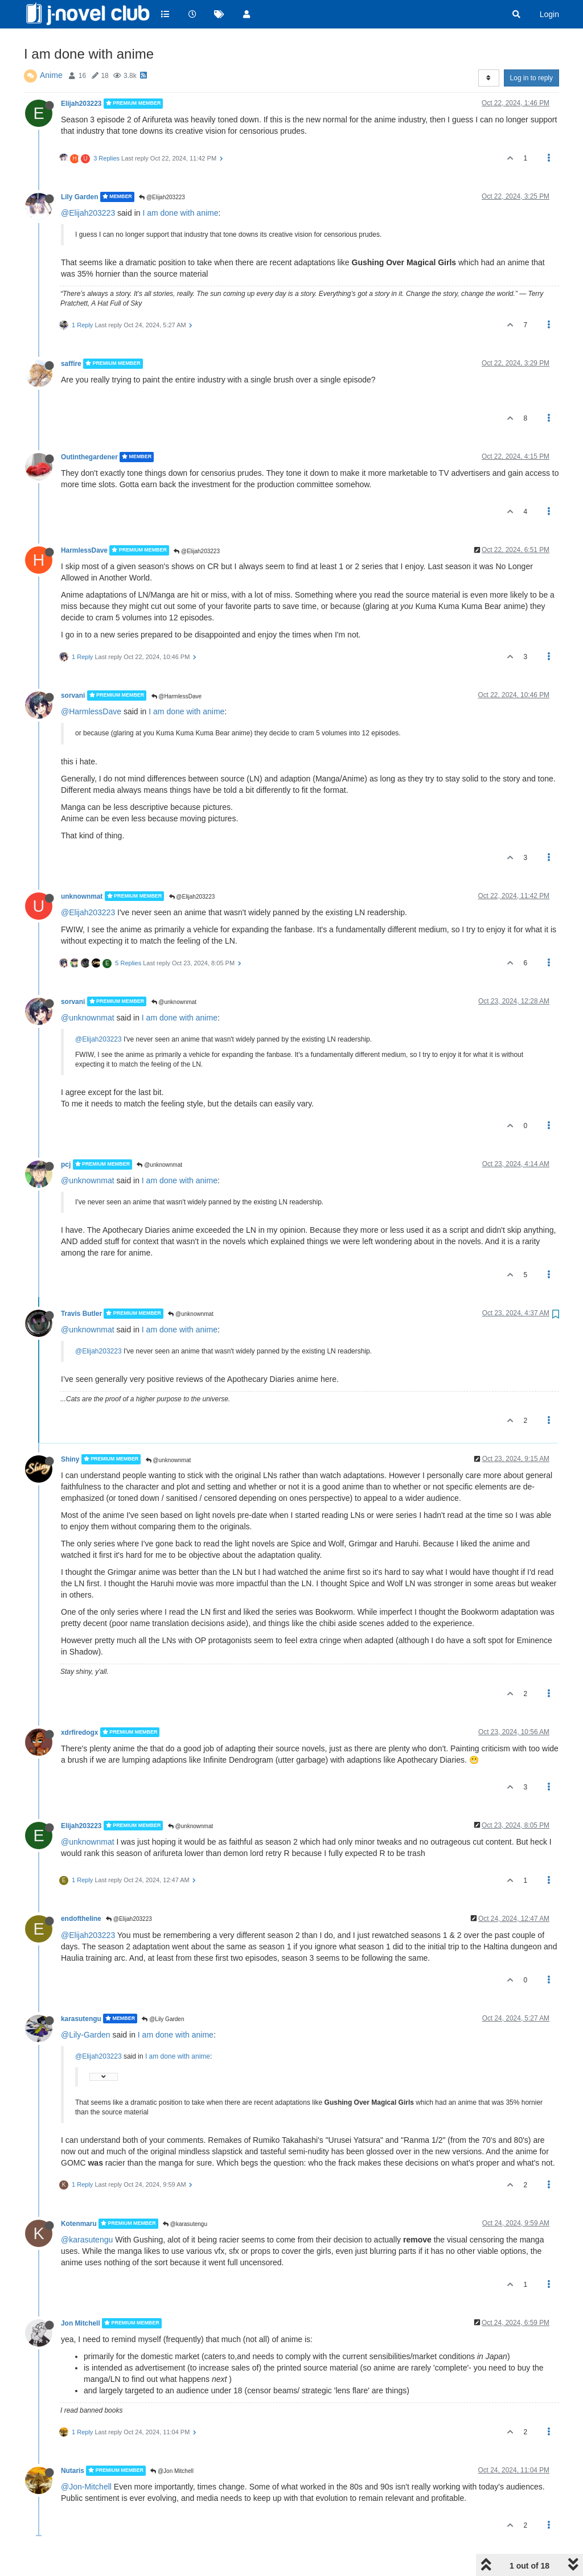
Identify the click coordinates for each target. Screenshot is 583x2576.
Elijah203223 (81, 104)
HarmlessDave (84, 550)
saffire (71, 364)
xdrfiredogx (79, 1732)
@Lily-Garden (85, 2034)
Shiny (70, 1459)
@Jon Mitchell (172, 2471)
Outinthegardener (89, 457)
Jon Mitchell (80, 2323)
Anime (51, 75)
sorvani (73, 695)
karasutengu (81, 2018)
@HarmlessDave (176, 696)
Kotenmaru (79, 2224)
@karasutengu (185, 2224)
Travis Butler (81, 1314)
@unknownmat (174, 1002)
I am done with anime (180, 212)
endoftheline (81, 1919)
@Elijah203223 (162, 197)
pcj (66, 1164)
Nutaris (72, 2471)
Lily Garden (79, 197)
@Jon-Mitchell (86, 2486)
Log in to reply (531, 78)
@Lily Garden (163, 2019)
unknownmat (81, 896)
